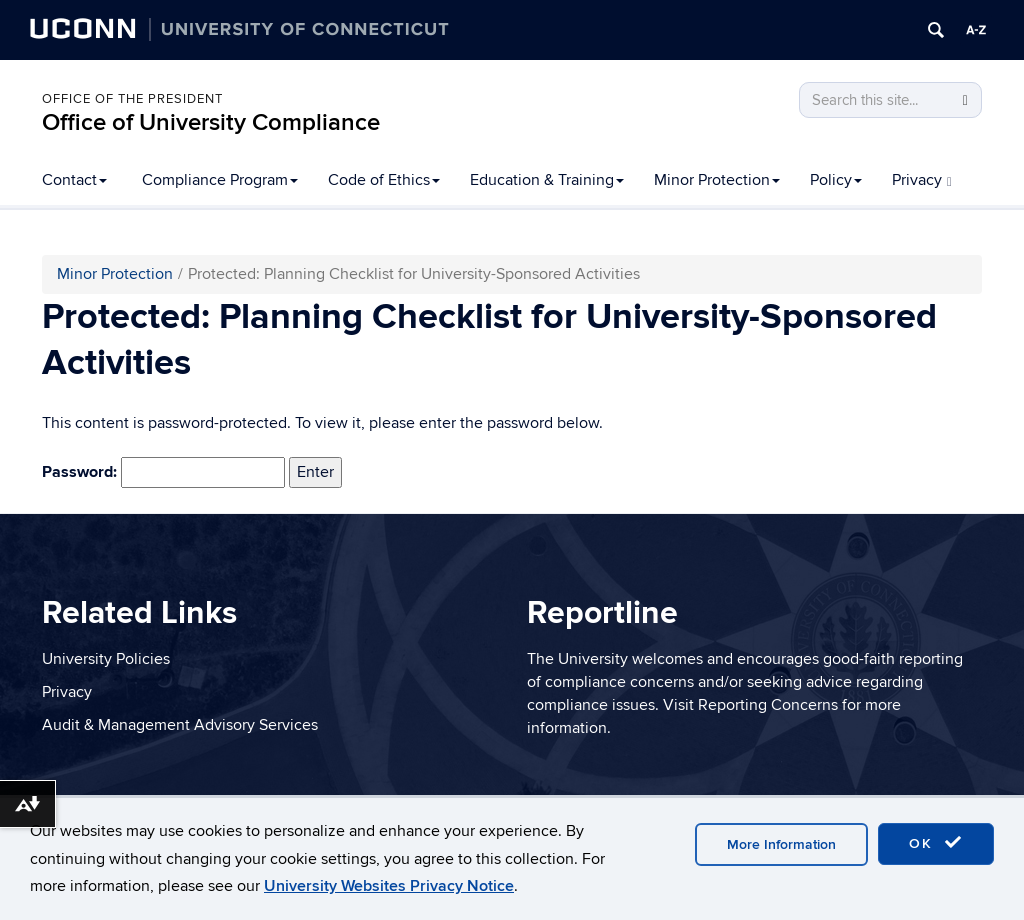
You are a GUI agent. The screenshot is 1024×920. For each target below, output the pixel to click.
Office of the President (132, 99)
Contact (74, 180)
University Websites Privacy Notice (389, 886)
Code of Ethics (384, 180)
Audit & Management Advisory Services (180, 725)
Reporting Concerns (768, 705)
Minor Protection (717, 180)
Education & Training (547, 180)
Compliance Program (220, 180)
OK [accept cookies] (936, 843)
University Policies (106, 659)
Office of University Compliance (211, 122)
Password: (163, 473)
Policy (836, 180)
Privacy (922, 180)
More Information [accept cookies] (781, 844)
